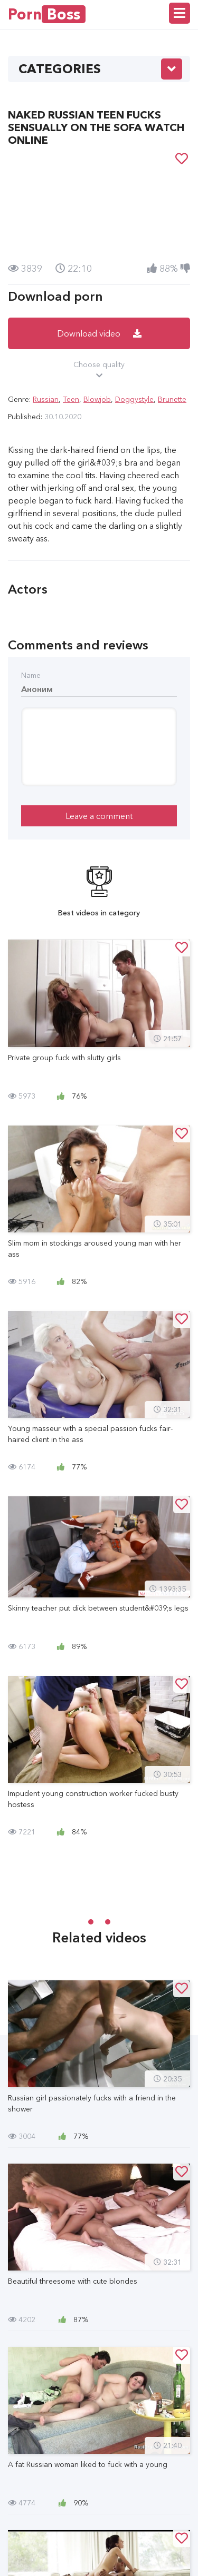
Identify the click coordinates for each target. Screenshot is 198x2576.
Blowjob (97, 399)
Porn (47, 14)
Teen (71, 399)
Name (31, 675)
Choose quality (99, 370)
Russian (46, 399)
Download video (99, 333)
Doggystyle (134, 399)
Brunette (172, 399)
